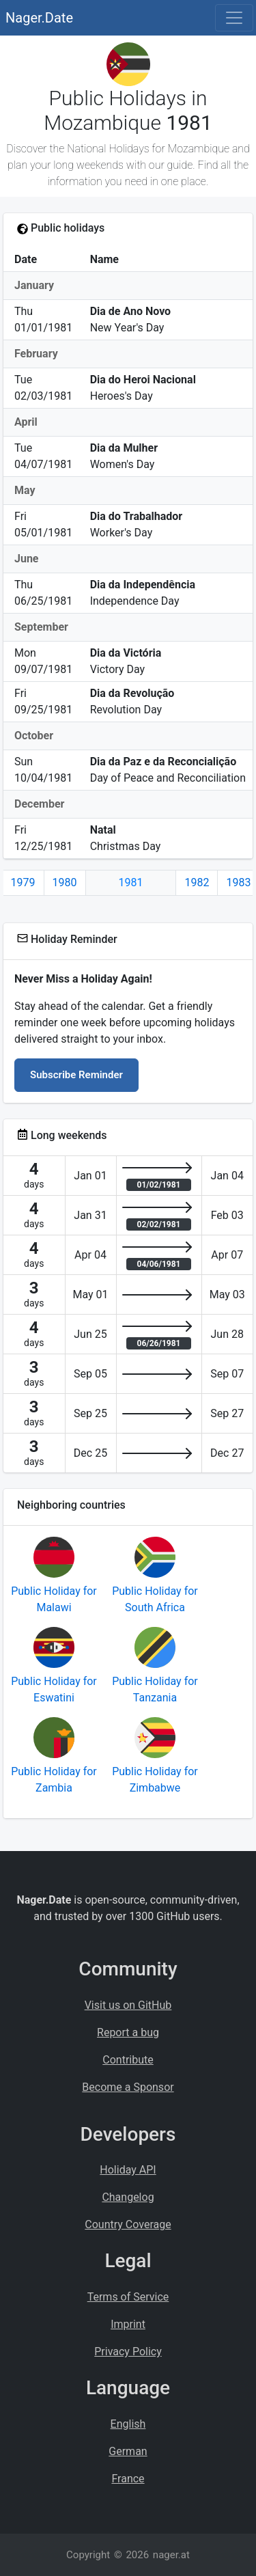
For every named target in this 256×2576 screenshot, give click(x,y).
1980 (65, 882)
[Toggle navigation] (234, 17)
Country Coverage (128, 2224)
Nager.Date (39, 18)
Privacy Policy (128, 2351)
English (128, 2423)
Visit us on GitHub (128, 2005)
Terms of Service (128, 2296)
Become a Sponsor (127, 2087)
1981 (131, 882)
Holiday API (128, 2169)
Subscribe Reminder (76, 1075)
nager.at (171, 2555)
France (127, 2478)
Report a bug (128, 2032)
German (128, 2451)
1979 (23, 882)
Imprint (128, 2324)
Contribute (127, 2059)
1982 (196, 882)
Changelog (128, 2197)
